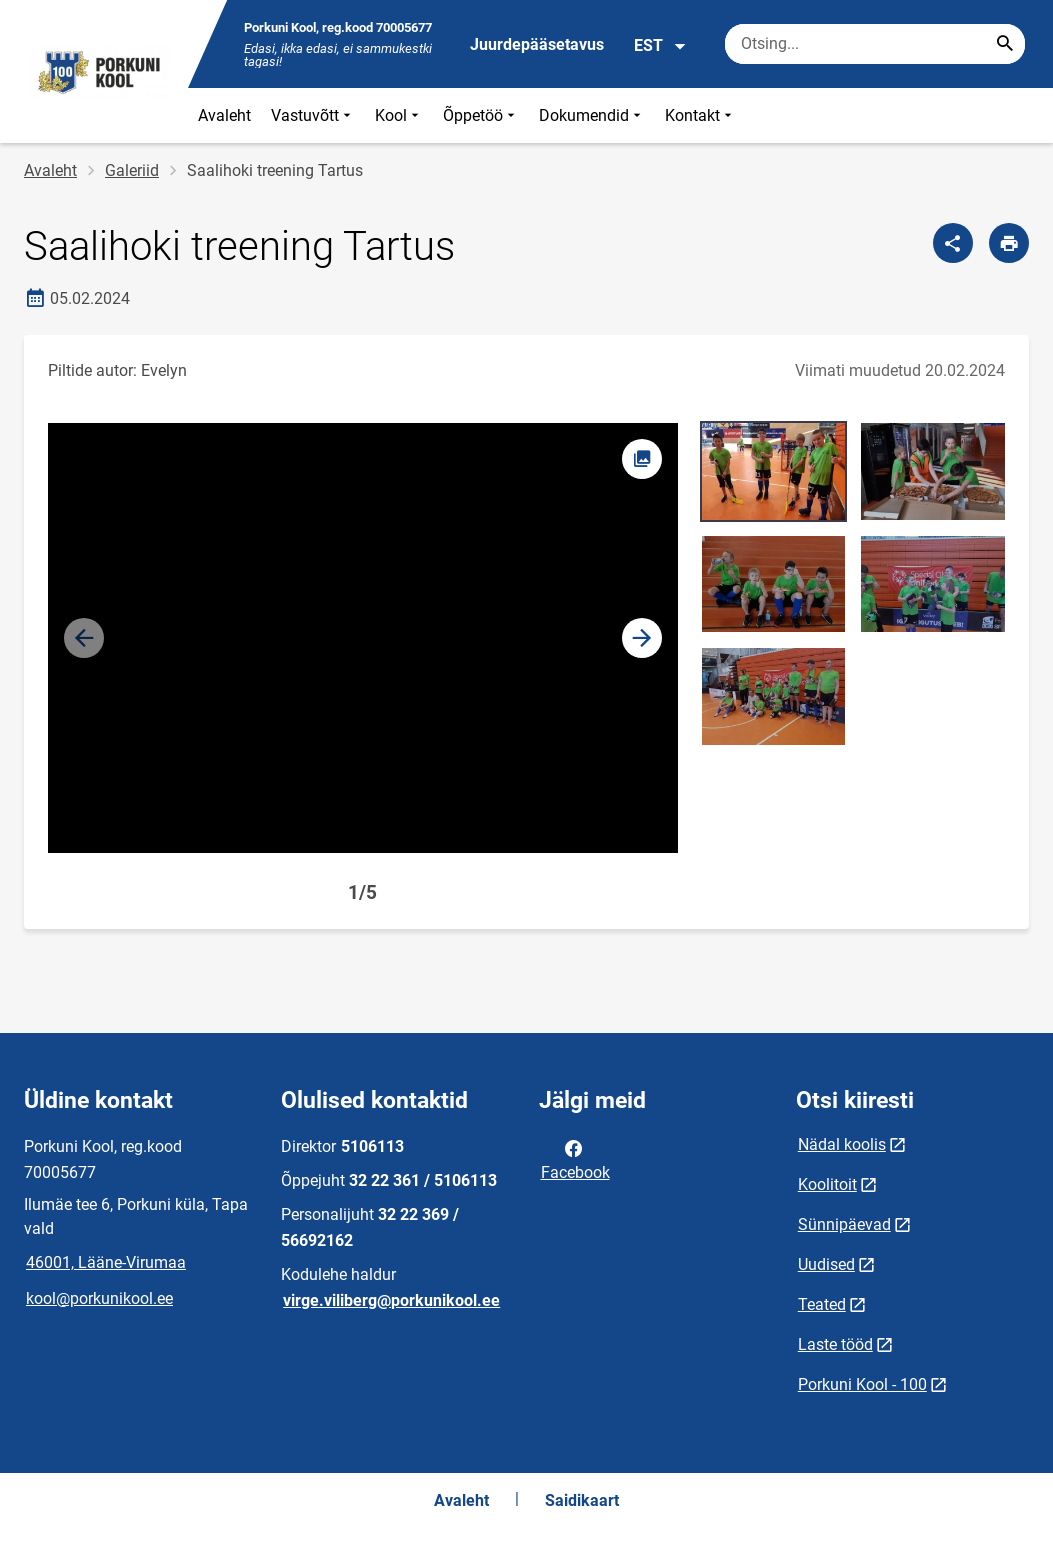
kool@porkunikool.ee (99, 1298)
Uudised (826, 1264)
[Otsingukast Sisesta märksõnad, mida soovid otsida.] (875, 44)
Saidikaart (582, 1500)
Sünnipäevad (844, 1224)
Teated (822, 1304)
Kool (399, 115)
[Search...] (1005, 44)
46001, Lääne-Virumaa (106, 1262)
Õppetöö (481, 115)
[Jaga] (953, 243)
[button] (642, 638)
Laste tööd (835, 1344)
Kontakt (700, 115)
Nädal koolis (842, 1144)
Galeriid (132, 170)
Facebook (575, 1159)
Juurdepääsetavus (537, 44)
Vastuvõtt (313, 115)
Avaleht (224, 115)
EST (660, 46)
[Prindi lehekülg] (1009, 243)
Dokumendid (592, 115)
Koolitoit (827, 1184)
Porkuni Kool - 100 (862, 1384)
